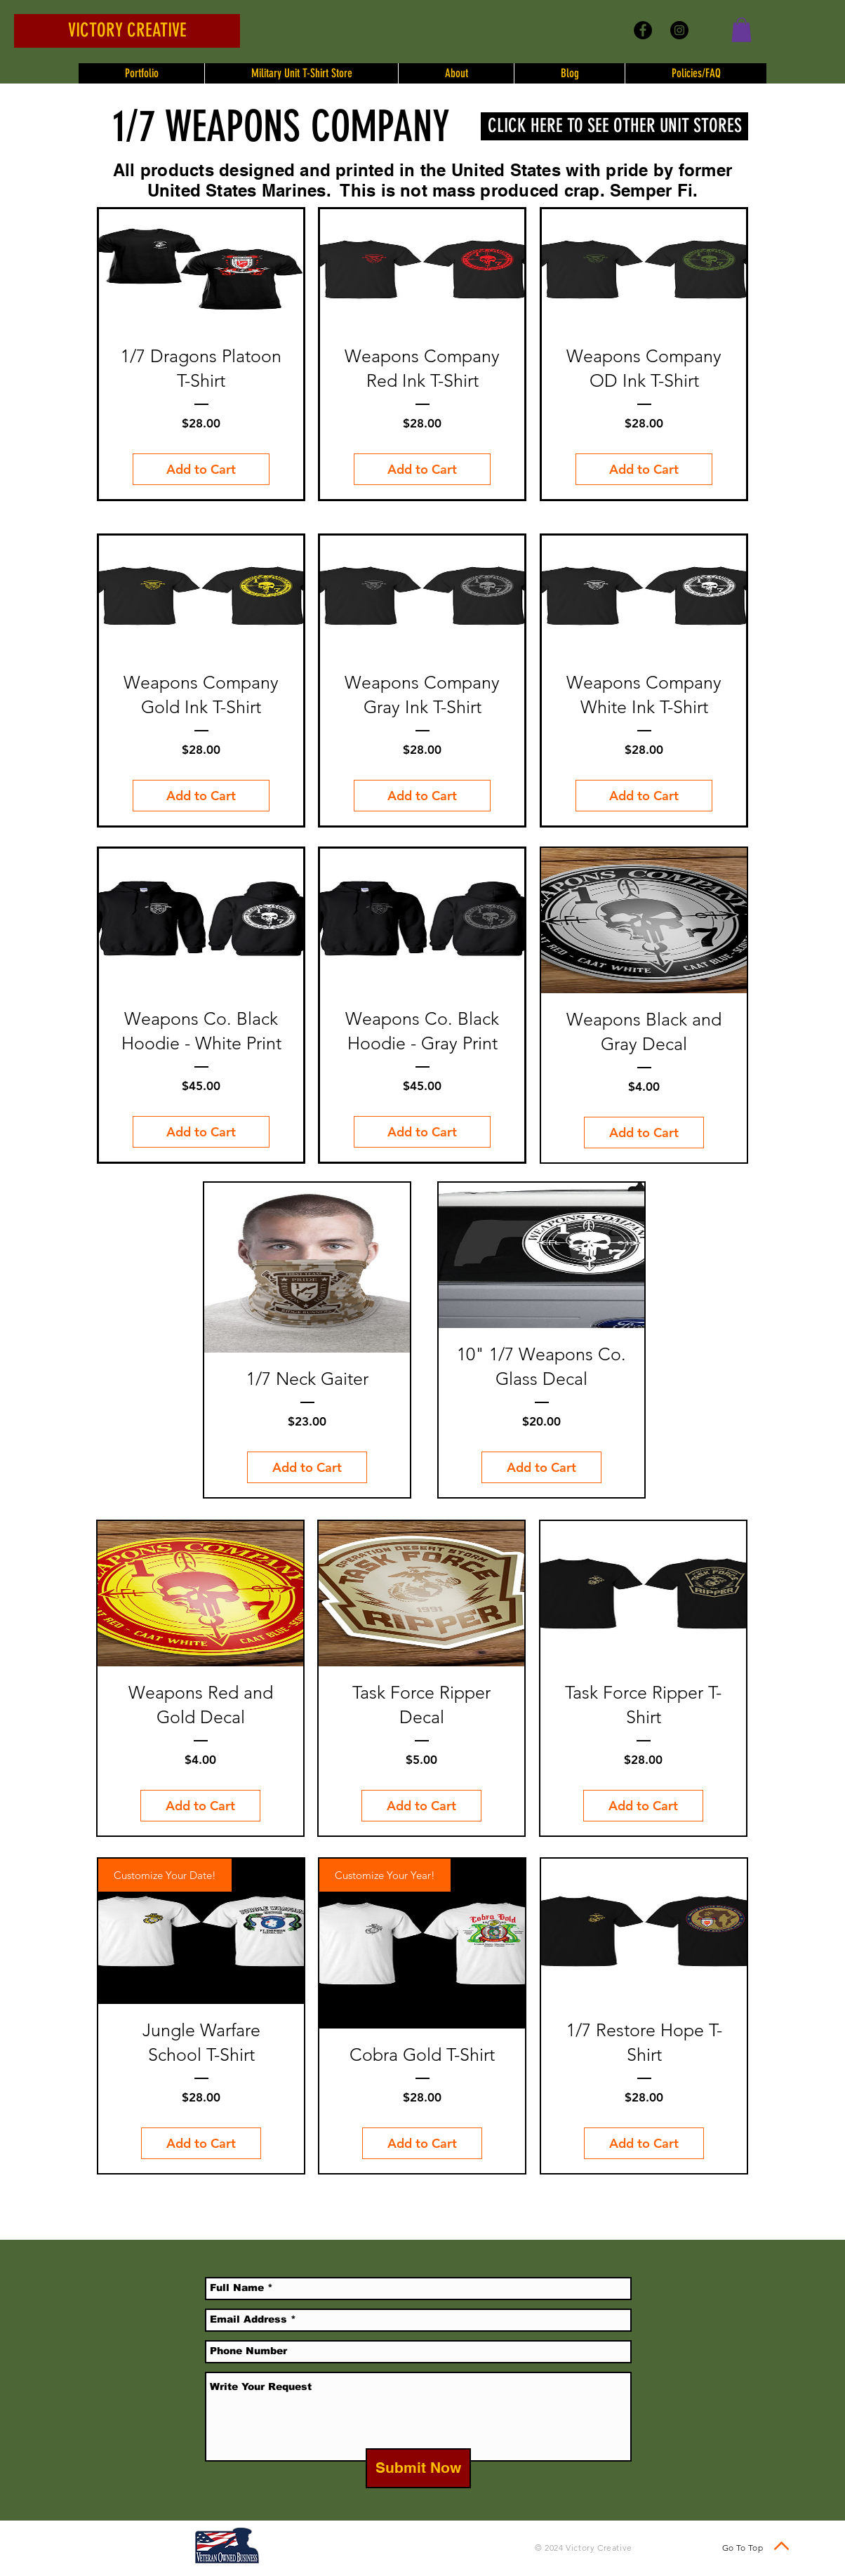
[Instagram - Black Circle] (679, 30)
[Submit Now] (418, 2468)
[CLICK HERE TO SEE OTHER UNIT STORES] (614, 126)
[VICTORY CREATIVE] (127, 31)
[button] (741, 30)
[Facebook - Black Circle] (643, 30)
